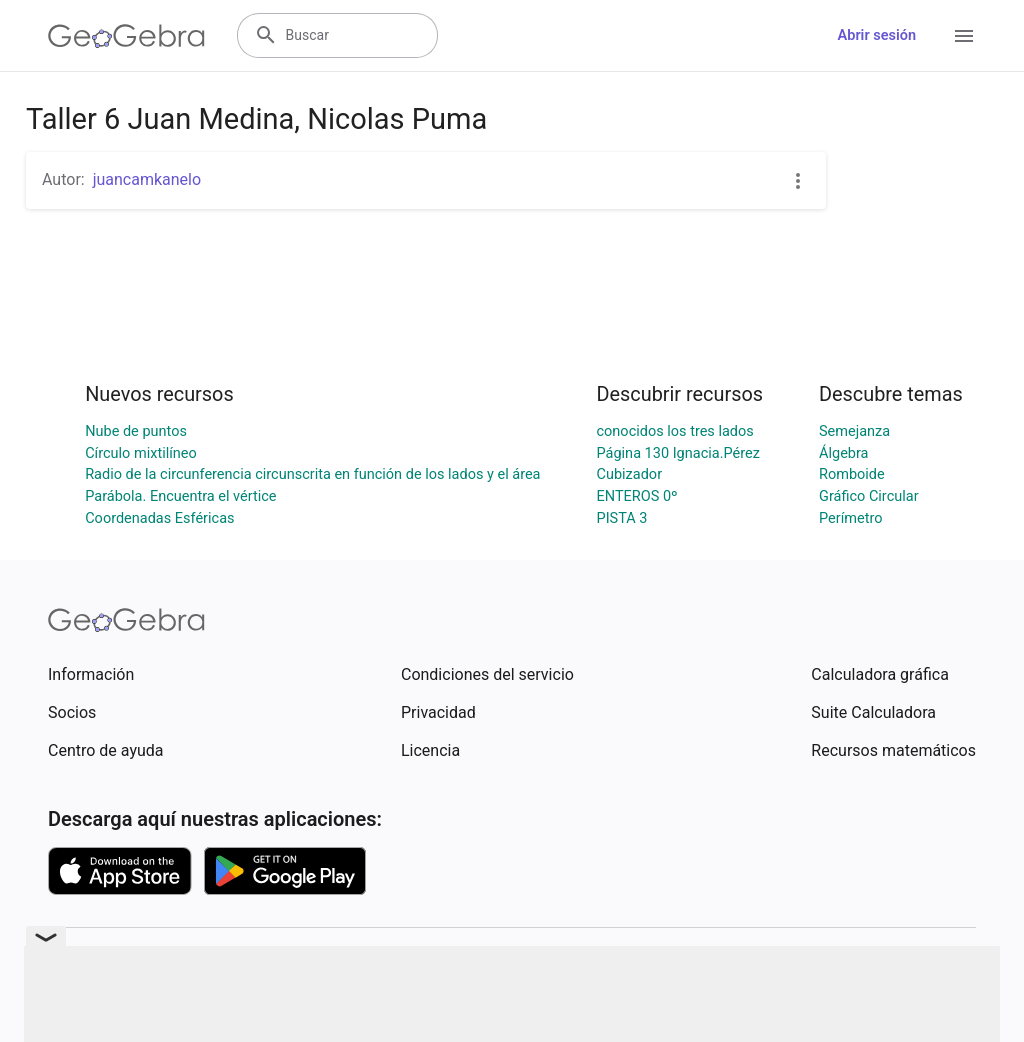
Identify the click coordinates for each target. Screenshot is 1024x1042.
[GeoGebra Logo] (126, 36)
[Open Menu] (964, 36)
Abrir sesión (877, 35)
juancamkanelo (147, 179)
